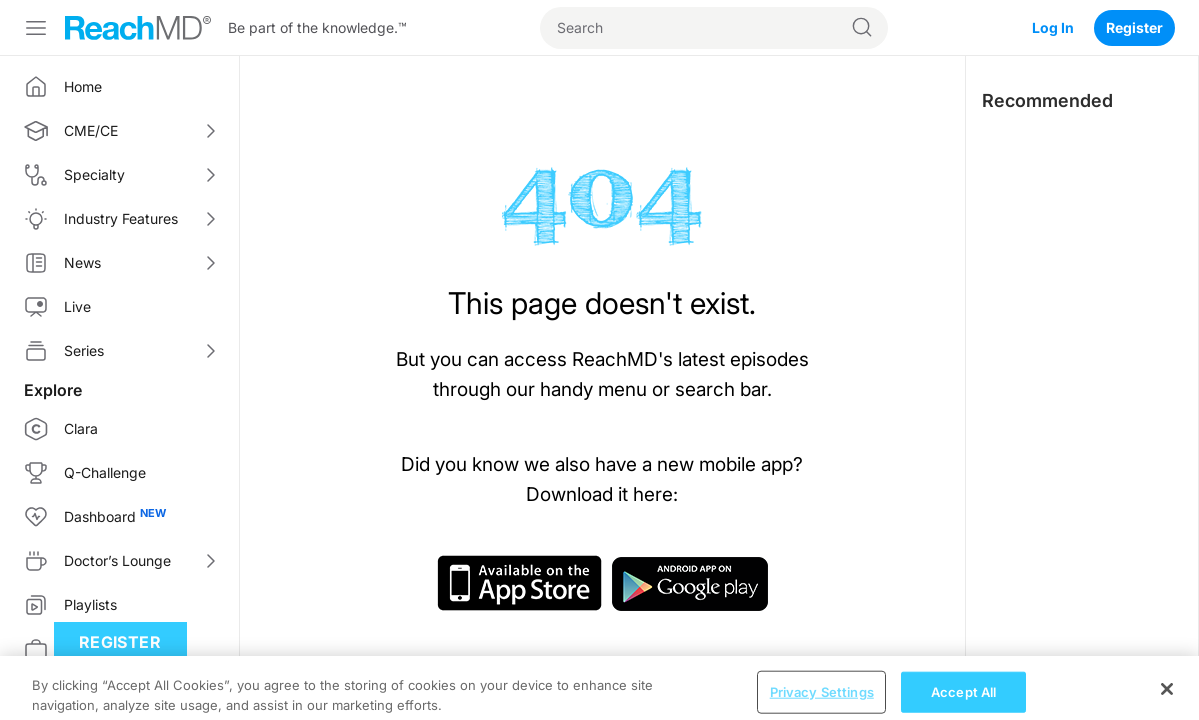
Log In (1053, 27)
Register (1134, 27)
